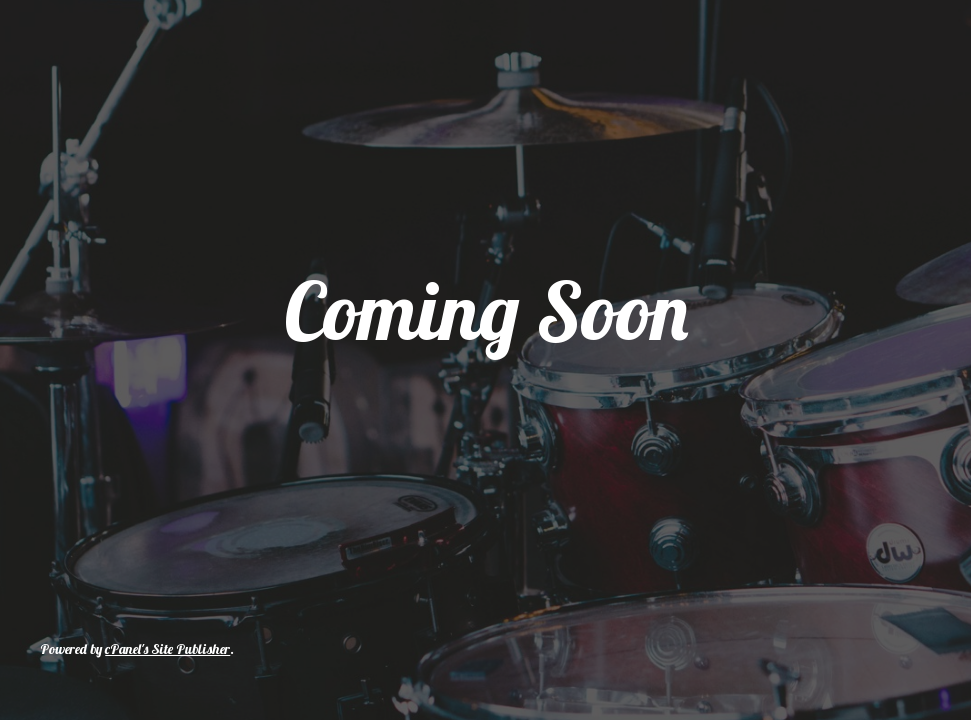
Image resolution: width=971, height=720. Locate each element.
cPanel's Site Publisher (167, 649)
